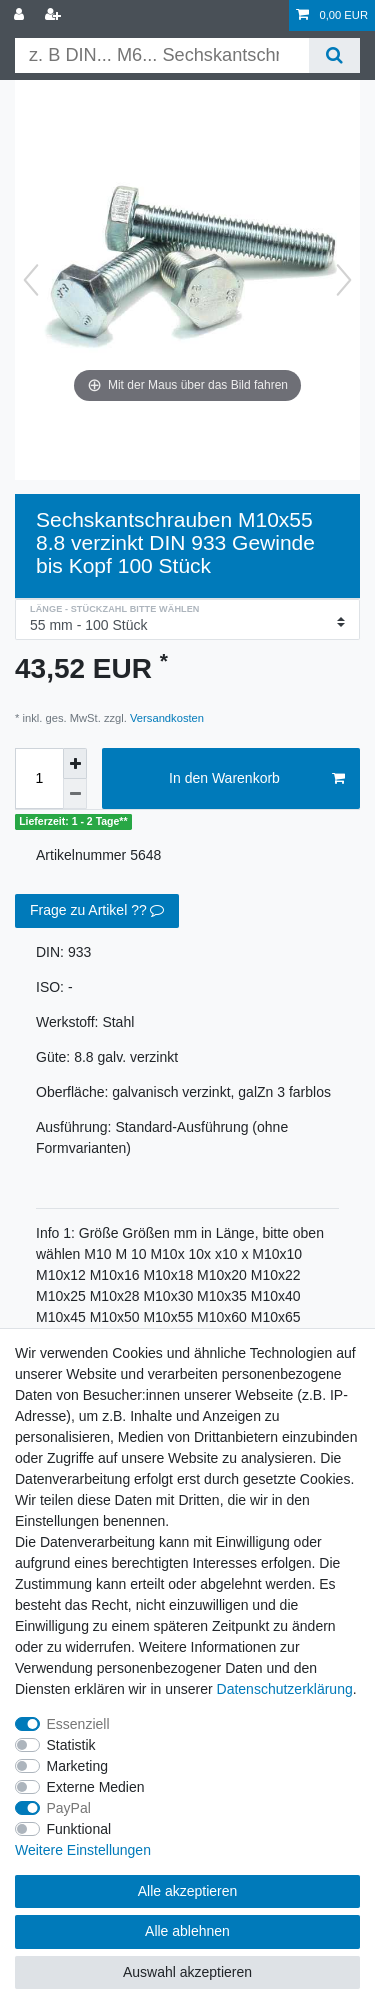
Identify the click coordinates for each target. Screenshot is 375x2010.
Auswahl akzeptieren (187, 1972)
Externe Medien (96, 1787)
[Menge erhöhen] (75, 763)
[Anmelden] (21, 15)
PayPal (69, 1808)
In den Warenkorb (257, 779)
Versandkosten (165, 718)
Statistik (71, 1745)
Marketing (77, 1766)
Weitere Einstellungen (83, 1850)
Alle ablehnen (187, 1931)
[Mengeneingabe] (39, 779)
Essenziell (78, 1724)
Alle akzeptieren (188, 1891)
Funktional (79, 1829)
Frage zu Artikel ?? (97, 911)
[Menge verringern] (75, 794)
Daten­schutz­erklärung (285, 1689)
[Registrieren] (55, 15)
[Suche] (334, 55)
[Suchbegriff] (162, 55)
